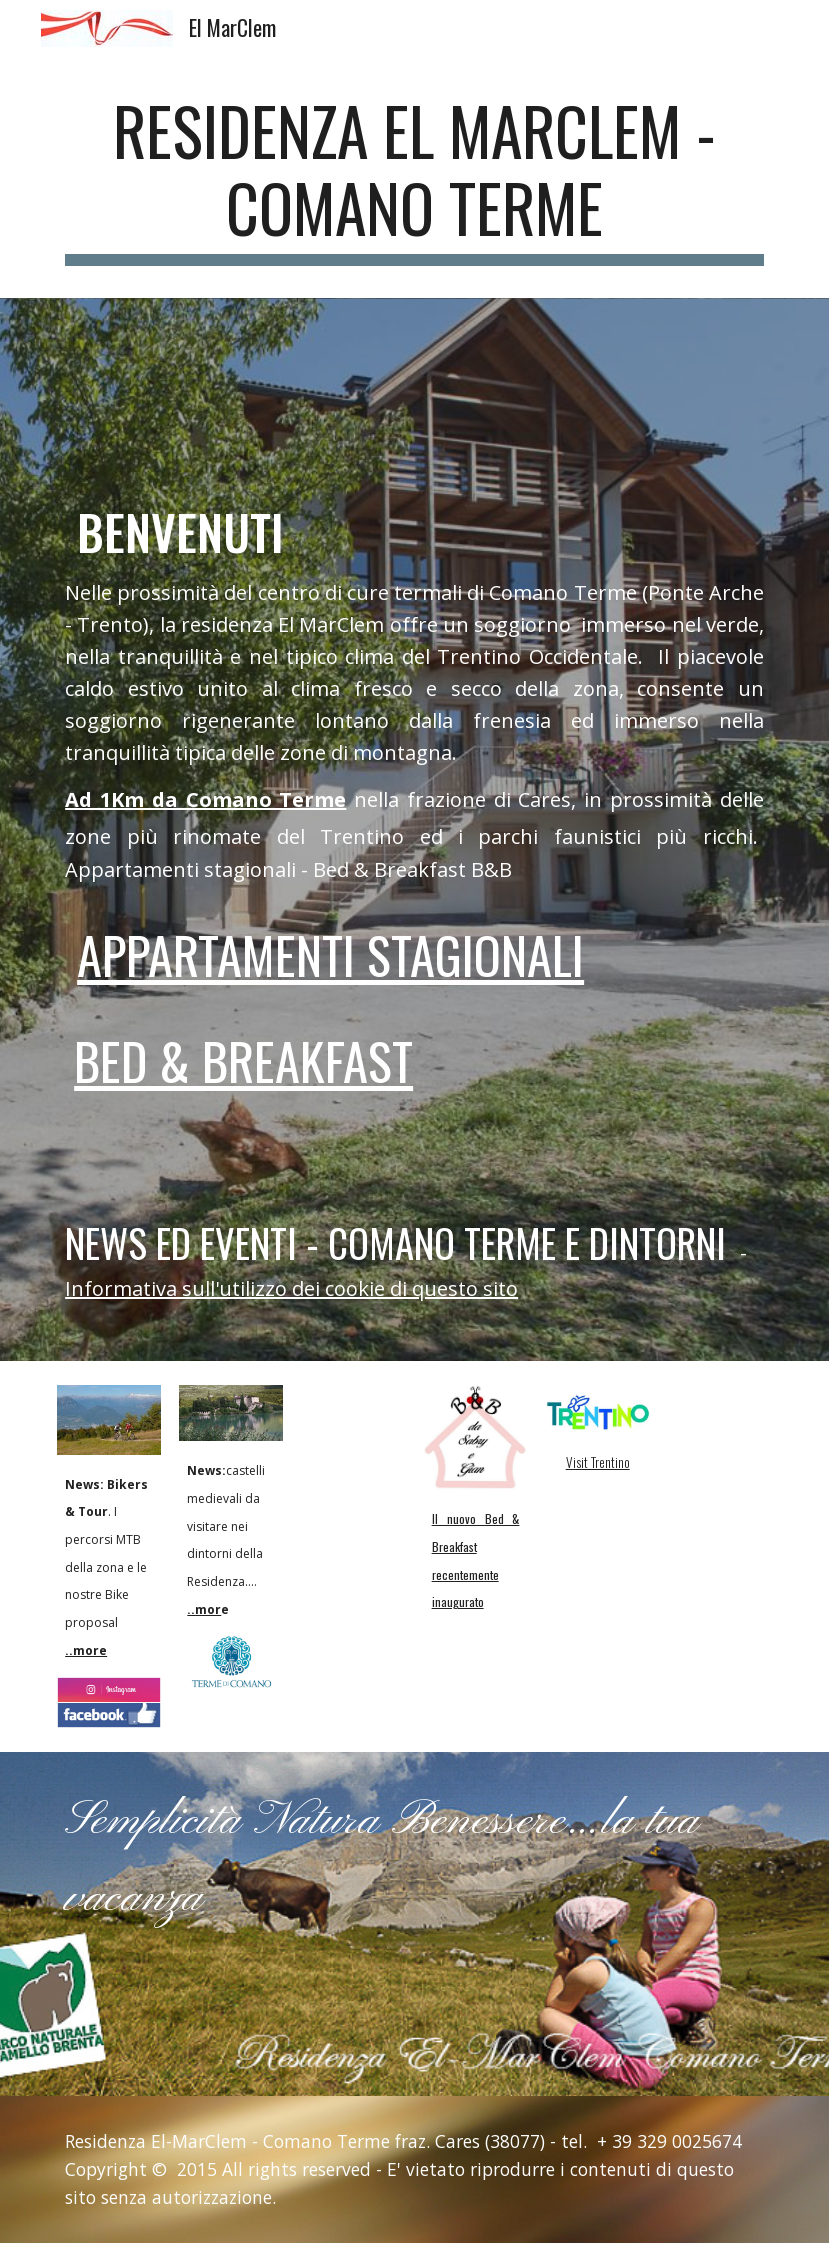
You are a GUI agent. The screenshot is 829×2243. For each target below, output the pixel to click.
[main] (414, 179)
